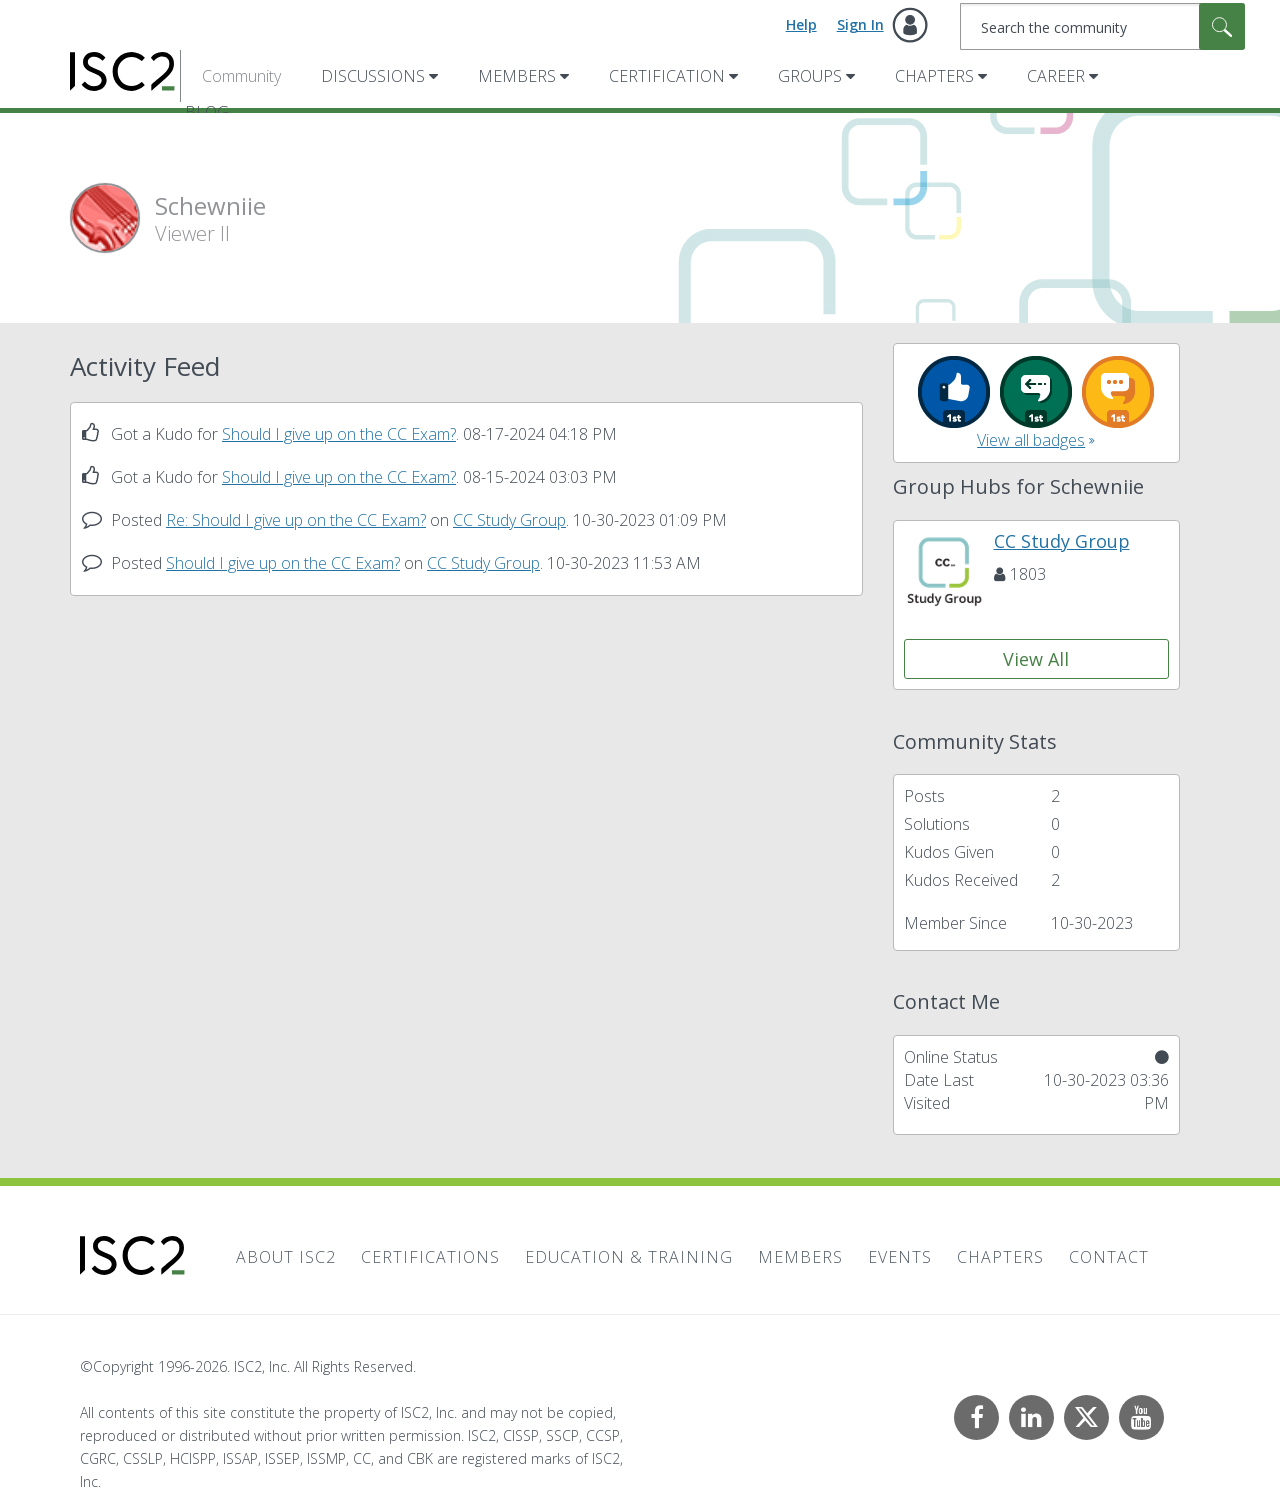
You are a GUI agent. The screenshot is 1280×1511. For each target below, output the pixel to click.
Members (517, 76)
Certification (667, 76)
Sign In (860, 24)
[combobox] (1102, 26)
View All (1036, 659)
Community (241, 76)
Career (1056, 76)
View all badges (1031, 440)
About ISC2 (286, 1257)
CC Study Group (509, 520)
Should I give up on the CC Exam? (339, 434)
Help (801, 24)
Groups (810, 76)
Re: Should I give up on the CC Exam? (296, 520)
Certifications (430, 1257)
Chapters (934, 76)
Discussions (373, 76)
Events (900, 1257)
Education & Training (629, 1257)
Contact (1109, 1257)
